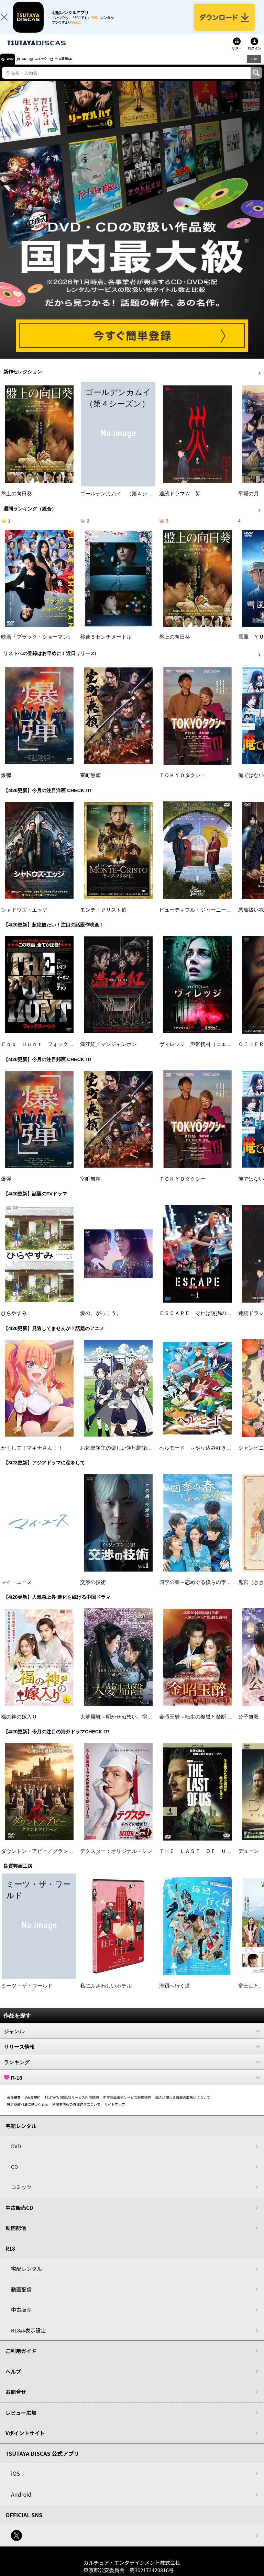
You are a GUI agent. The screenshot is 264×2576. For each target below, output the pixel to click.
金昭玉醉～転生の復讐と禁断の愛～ (200, 1724)
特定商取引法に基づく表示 (27, 2111)
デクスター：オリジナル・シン (116, 1858)
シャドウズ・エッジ (24, 917)
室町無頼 (90, 783)
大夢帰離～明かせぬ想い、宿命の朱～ (124, 1724)
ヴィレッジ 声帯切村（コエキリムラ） (205, 1052)
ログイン (254, 56)
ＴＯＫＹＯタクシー (182, 783)
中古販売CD (84, 67)
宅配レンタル (26, 2276)
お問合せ (16, 2399)
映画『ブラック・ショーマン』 (37, 644)
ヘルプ (13, 2379)
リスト (237, 56)
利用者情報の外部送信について (76, 2111)
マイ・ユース (16, 1590)
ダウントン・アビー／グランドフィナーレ (50, 1858)
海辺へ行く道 (174, 1993)
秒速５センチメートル (106, 644)
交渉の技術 (93, 1590)
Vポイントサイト (25, 2440)
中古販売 (21, 2317)
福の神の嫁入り (19, 1724)
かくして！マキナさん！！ (32, 1455)
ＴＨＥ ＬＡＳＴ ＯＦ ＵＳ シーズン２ (210, 1858)
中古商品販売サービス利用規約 (127, 2104)
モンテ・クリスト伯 (103, 917)
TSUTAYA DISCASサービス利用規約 (72, 2104)
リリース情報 (132, 2054)
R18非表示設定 (28, 2337)
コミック (54, 67)
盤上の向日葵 (16, 501)
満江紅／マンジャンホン (108, 1052)
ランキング (132, 2069)
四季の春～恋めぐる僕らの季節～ (197, 1590)
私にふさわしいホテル (106, 1993)
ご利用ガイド (21, 2358)
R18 (253, 67)
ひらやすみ (14, 1321)
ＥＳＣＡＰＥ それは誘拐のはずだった (205, 1321)
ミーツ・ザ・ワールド (27, 1993)
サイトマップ (114, 2111)
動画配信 (16, 2235)
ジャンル (132, 2038)
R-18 (132, 2085)
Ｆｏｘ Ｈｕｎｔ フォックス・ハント (47, 1052)
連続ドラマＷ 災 (179, 501)
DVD (13, 67)
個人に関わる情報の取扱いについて (182, 2104)
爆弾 (6, 783)
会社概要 (14, 2104)
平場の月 (248, 501)
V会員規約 (33, 2104)
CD (32, 67)
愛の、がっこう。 (100, 1321)
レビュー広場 (21, 2420)
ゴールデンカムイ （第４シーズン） (124, 501)
